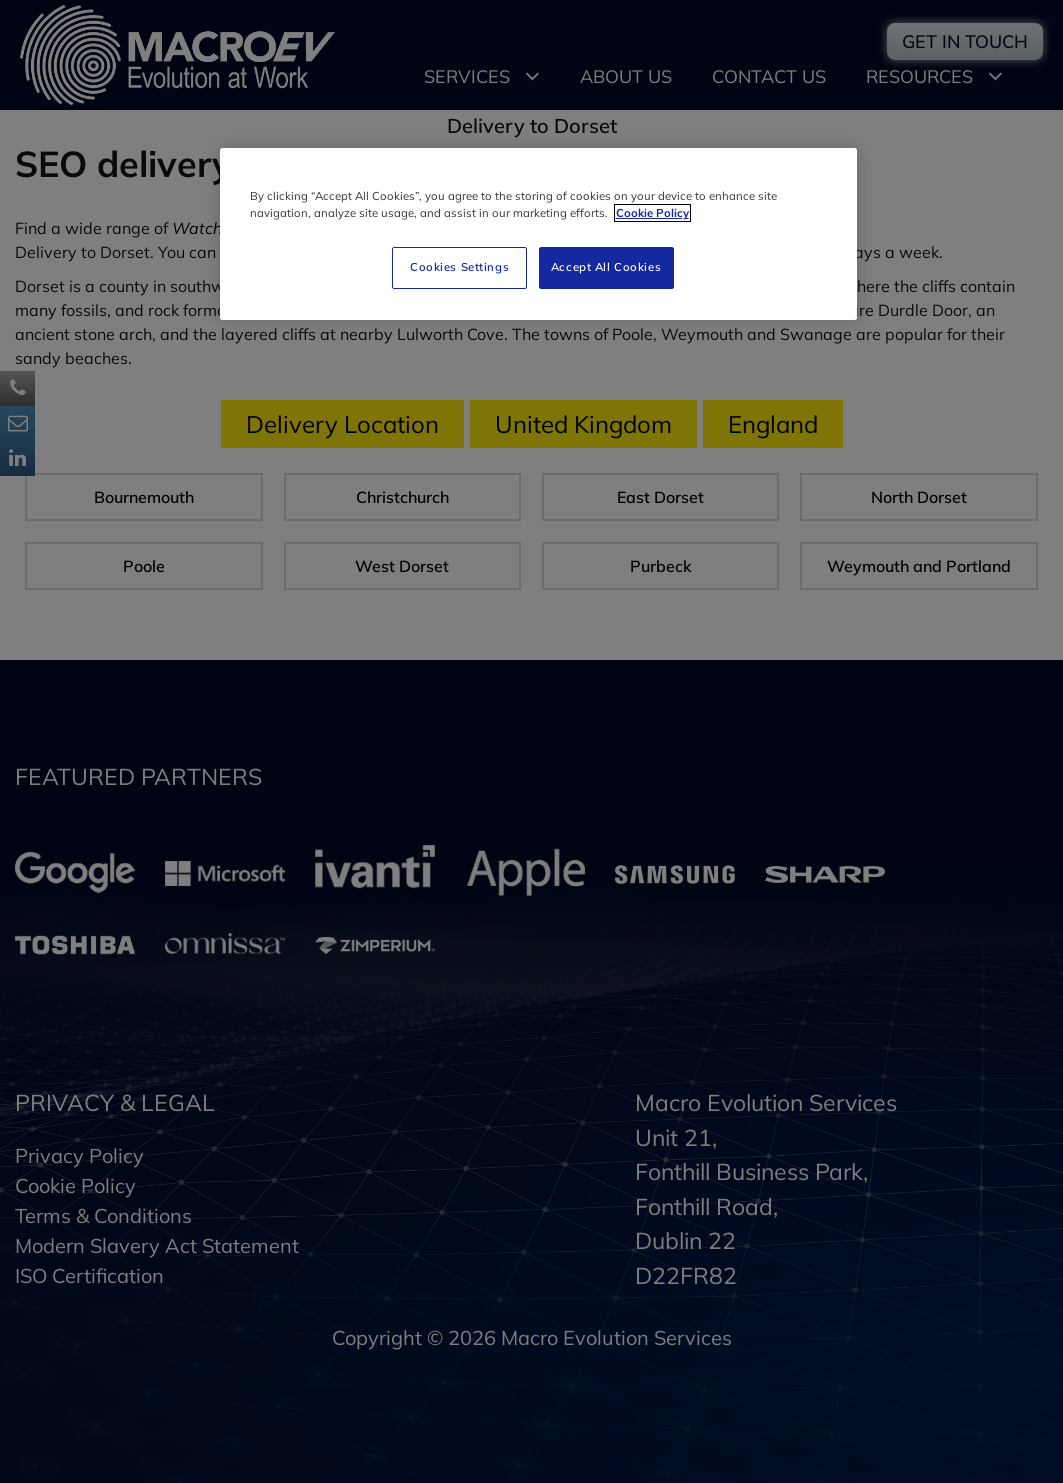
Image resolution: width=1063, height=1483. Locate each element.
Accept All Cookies (606, 267)
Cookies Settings (459, 267)
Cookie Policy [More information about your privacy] (652, 213)
